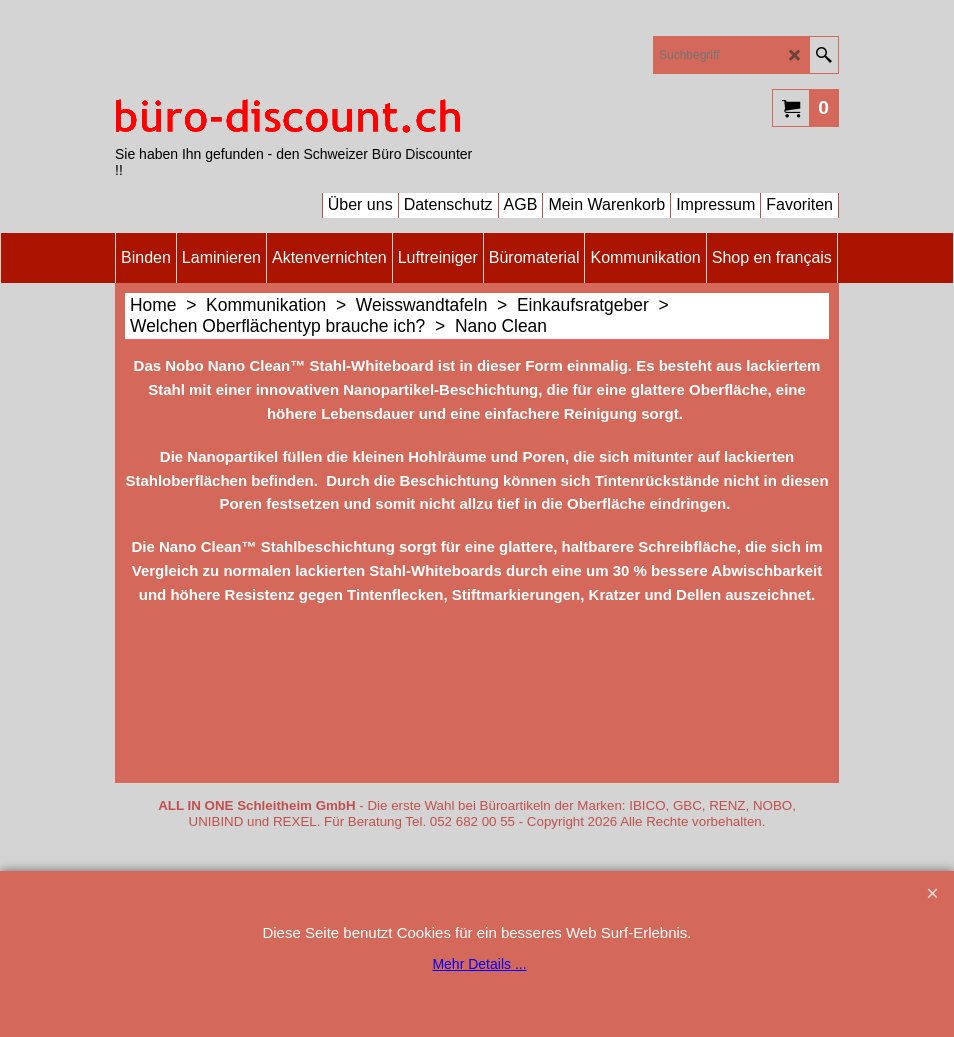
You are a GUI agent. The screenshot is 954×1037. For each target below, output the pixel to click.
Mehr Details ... (479, 964)
